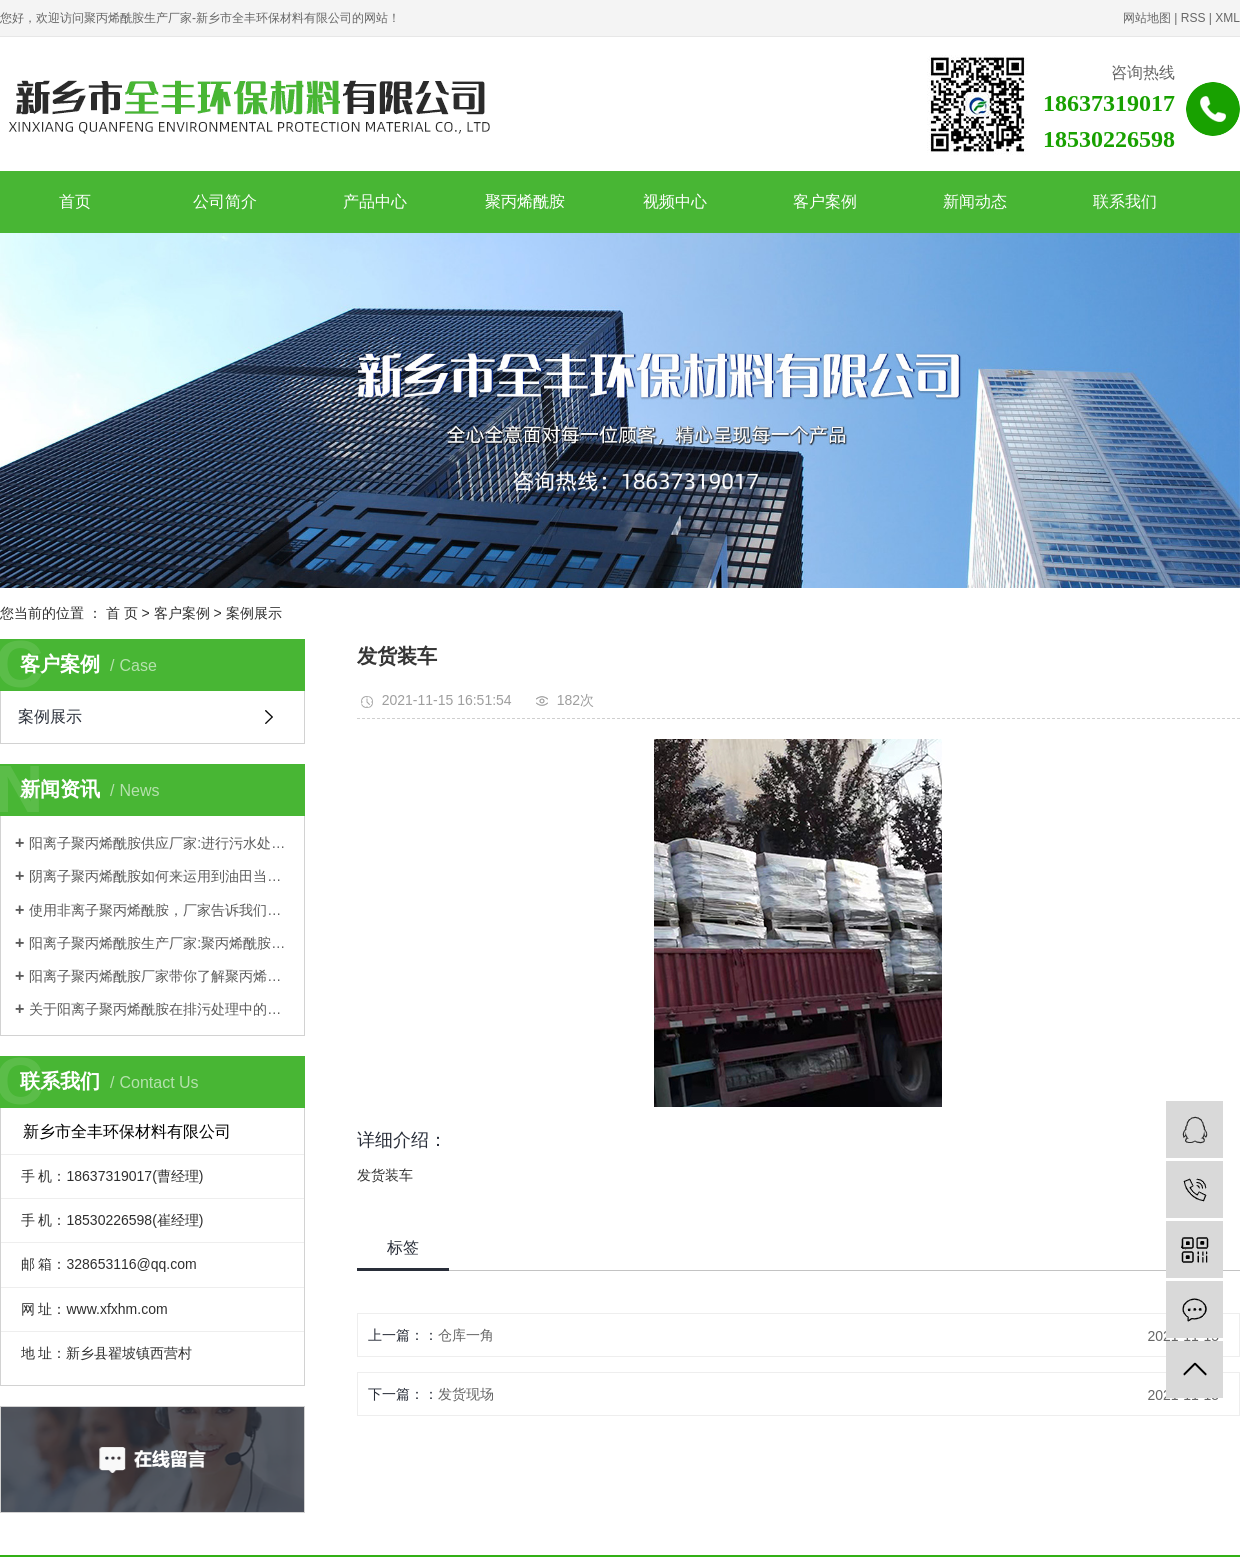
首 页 (122, 613)
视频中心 (675, 201)
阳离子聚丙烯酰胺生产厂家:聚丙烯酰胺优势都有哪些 (159, 943)
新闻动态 (975, 201)
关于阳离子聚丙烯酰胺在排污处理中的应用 (159, 1009)
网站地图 (1147, 18)
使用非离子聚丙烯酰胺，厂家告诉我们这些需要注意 (159, 910)
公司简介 (225, 201)
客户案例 (825, 201)
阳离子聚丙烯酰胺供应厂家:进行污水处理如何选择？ (159, 843)
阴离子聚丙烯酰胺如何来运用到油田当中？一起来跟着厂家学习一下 (159, 876)
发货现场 (466, 1394)
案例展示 (254, 613)
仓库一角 (466, 1335)
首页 (75, 201)
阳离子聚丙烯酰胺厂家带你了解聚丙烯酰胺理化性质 (159, 976)
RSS (1193, 18)
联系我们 (1125, 201)
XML (1227, 18)
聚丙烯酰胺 (525, 201)
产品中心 (375, 201)
